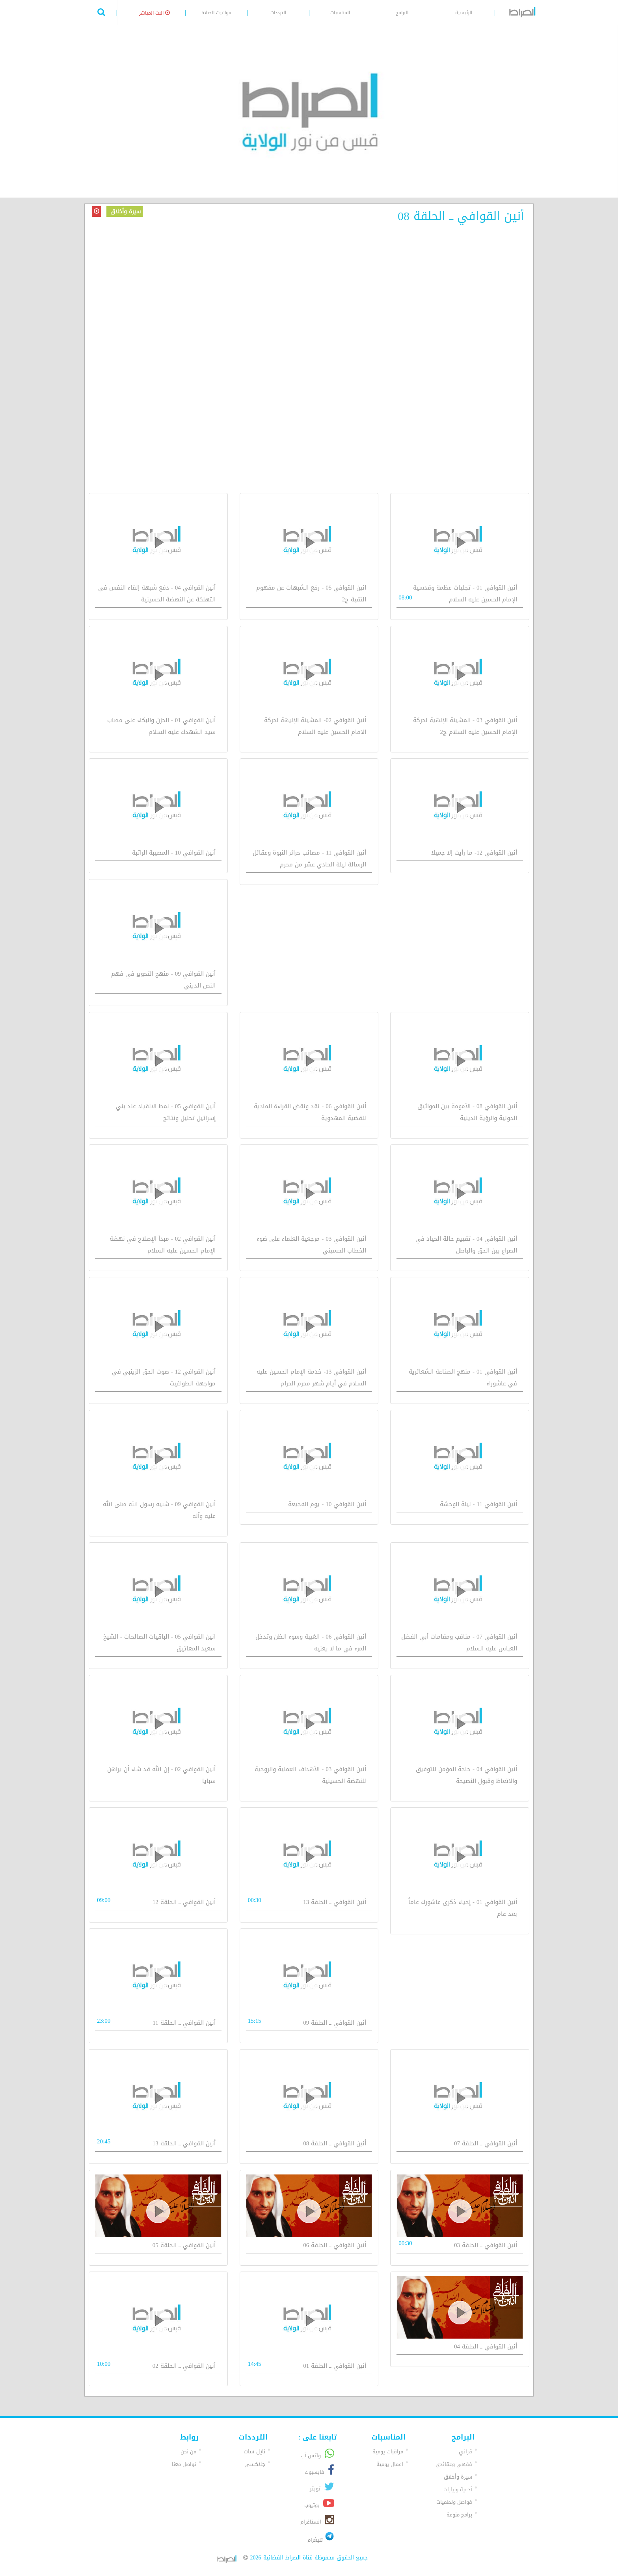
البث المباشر (154, 13)
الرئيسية (463, 12)
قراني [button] (465, 2452)
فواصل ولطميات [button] (454, 2502)
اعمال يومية (389, 2464)
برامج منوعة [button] (459, 2515)
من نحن (188, 2452)
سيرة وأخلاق (124, 211)
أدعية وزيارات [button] (457, 2489)
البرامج (402, 12)
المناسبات (340, 12)
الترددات (278, 12)
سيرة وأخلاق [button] (458, 2477)
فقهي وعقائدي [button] (454, 2464)
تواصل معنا (184, 2464)
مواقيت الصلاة (216, 12)
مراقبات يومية (387, 2452)
